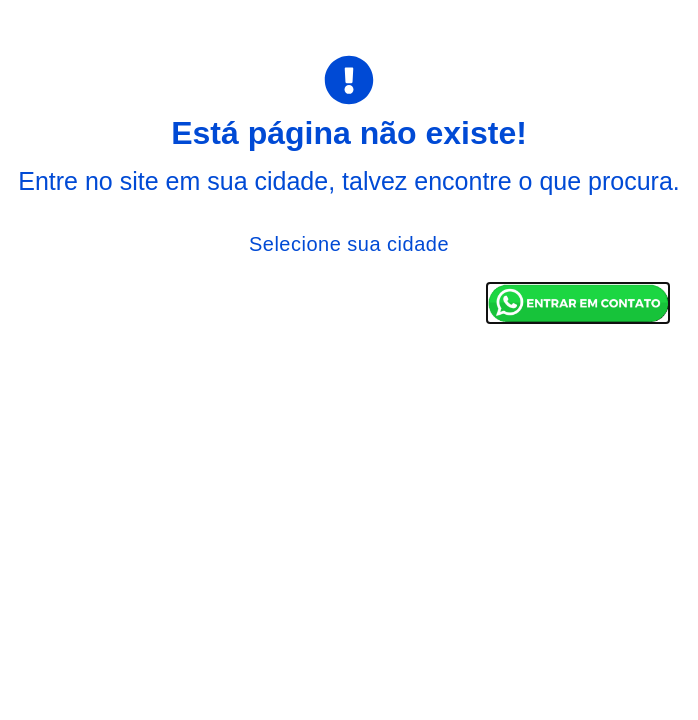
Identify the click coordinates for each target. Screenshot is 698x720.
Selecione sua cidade (349, 244)
